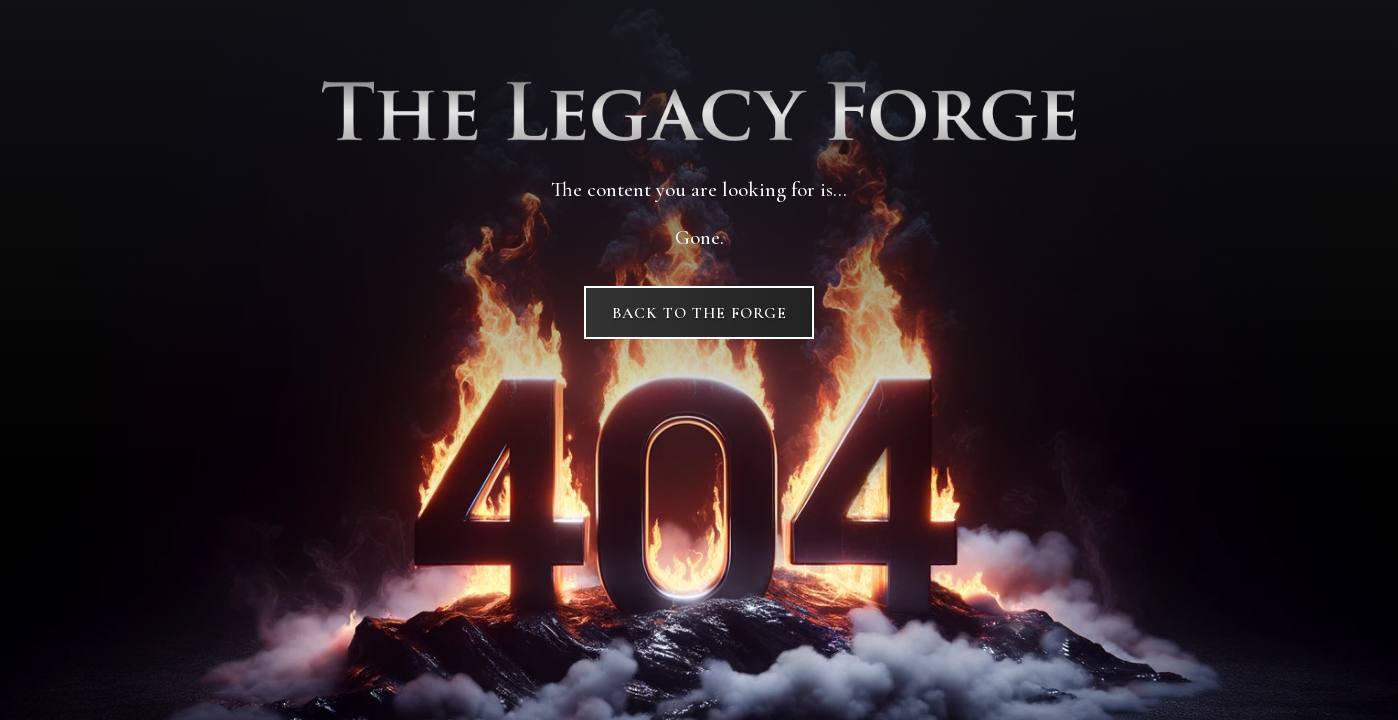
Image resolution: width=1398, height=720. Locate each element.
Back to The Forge (699, 313)
